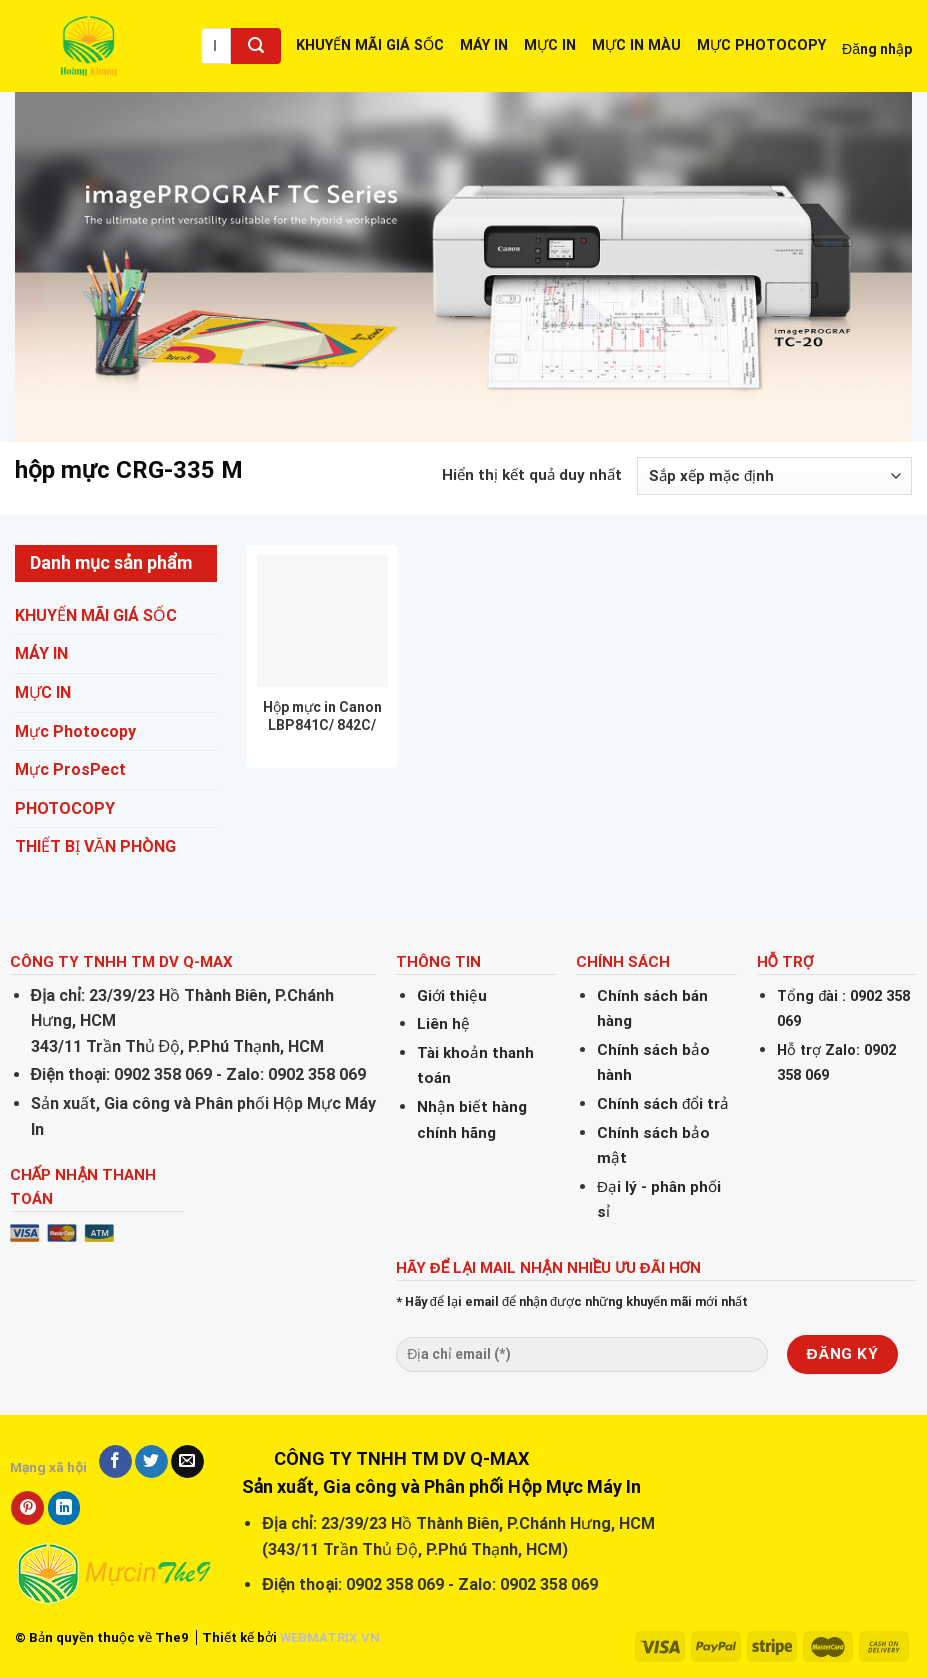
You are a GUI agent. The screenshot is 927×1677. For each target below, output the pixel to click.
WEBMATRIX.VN (330, 1637)
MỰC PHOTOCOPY (761, 45)
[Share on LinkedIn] (64, 1508)
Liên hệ (443, 1024)
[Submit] (256, 46)
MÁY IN (484, 45)
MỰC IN (550, 45)
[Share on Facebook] (115, 1462)
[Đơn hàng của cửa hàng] (774, 476)
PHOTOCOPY (65, 808)
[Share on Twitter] (151, 1462)
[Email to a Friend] (187, 1462)
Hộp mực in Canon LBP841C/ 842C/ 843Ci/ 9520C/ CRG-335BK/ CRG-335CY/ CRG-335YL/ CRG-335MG (322, 716)
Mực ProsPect (70, 769)
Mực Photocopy (75, 731)
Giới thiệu (452, 996)
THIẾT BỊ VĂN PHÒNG (95, 846)
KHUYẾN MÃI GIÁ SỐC (370, 45)
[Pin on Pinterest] (27, 1508)
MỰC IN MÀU (636, 45)
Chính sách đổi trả (663, 1104)
